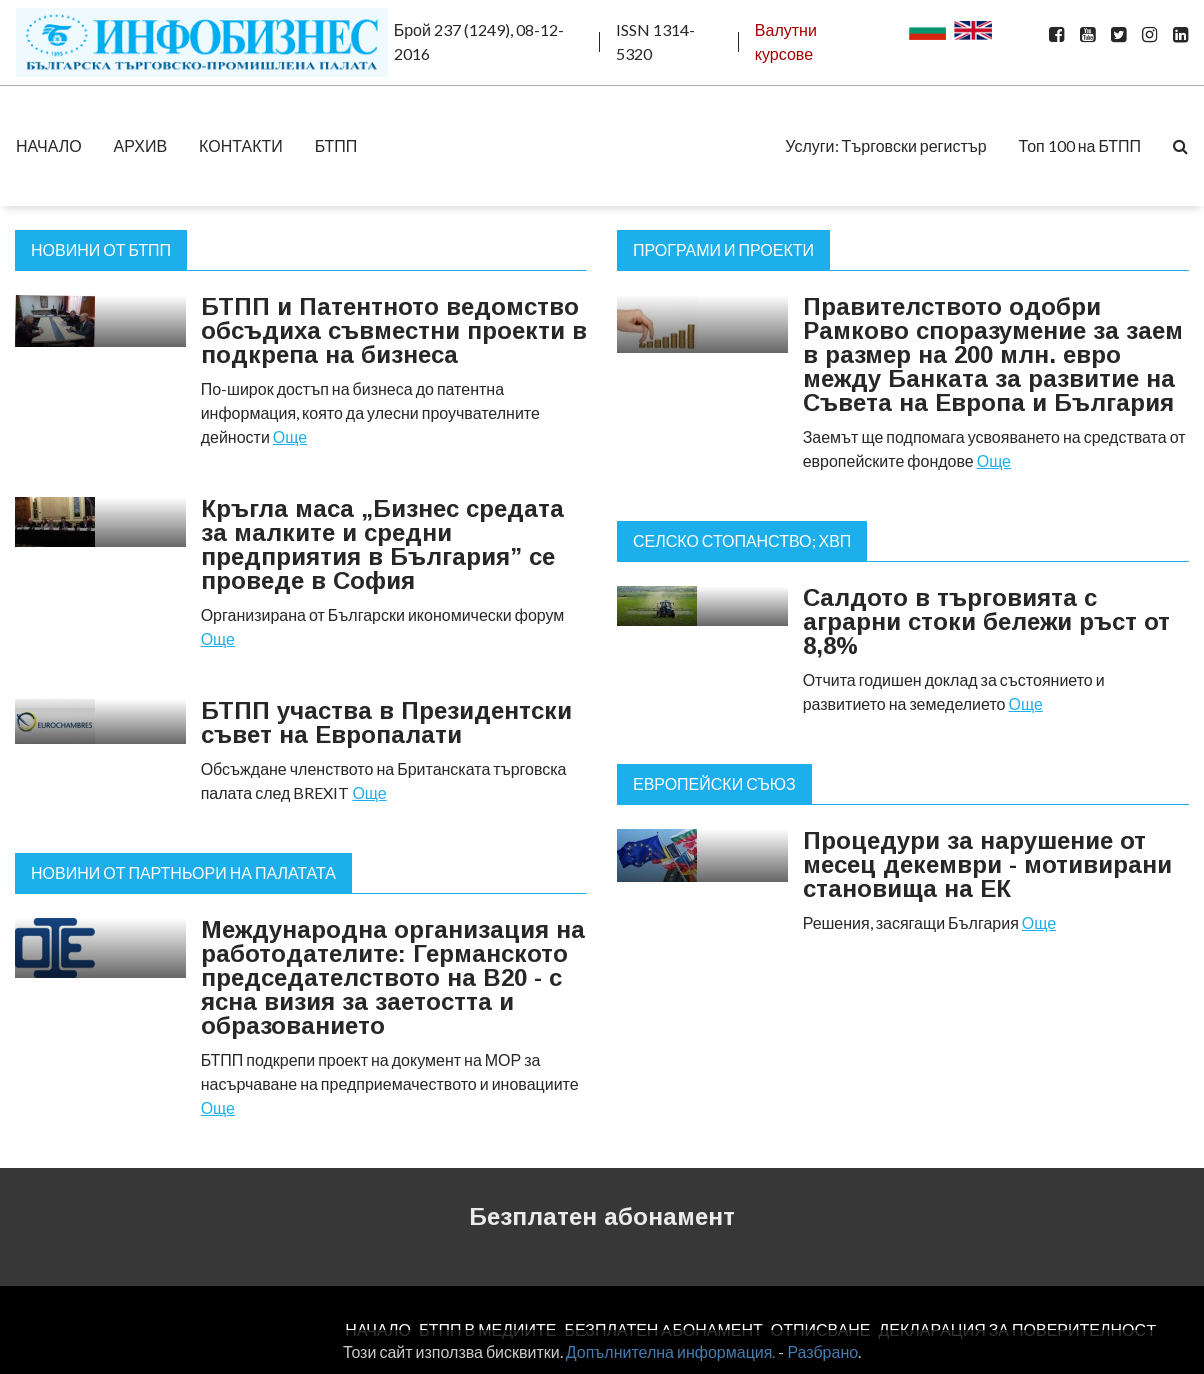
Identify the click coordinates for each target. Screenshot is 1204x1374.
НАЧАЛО (49, 145)
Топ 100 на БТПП (1080, 145)
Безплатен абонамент (602, 1216)
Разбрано (822, 1351)
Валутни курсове (786, 41)
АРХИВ (140, 145)
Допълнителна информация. (671, 1351)
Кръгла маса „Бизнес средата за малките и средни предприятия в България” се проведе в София (382, 544)
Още (290, 436)
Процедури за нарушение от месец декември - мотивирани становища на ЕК (987, 864)
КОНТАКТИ (241, 145)
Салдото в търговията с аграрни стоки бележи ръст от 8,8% (986, 621)
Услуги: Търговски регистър (885, 145)
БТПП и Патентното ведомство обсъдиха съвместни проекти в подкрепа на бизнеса (394, 330)
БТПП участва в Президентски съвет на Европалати (386, 722)
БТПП (336, 145)
